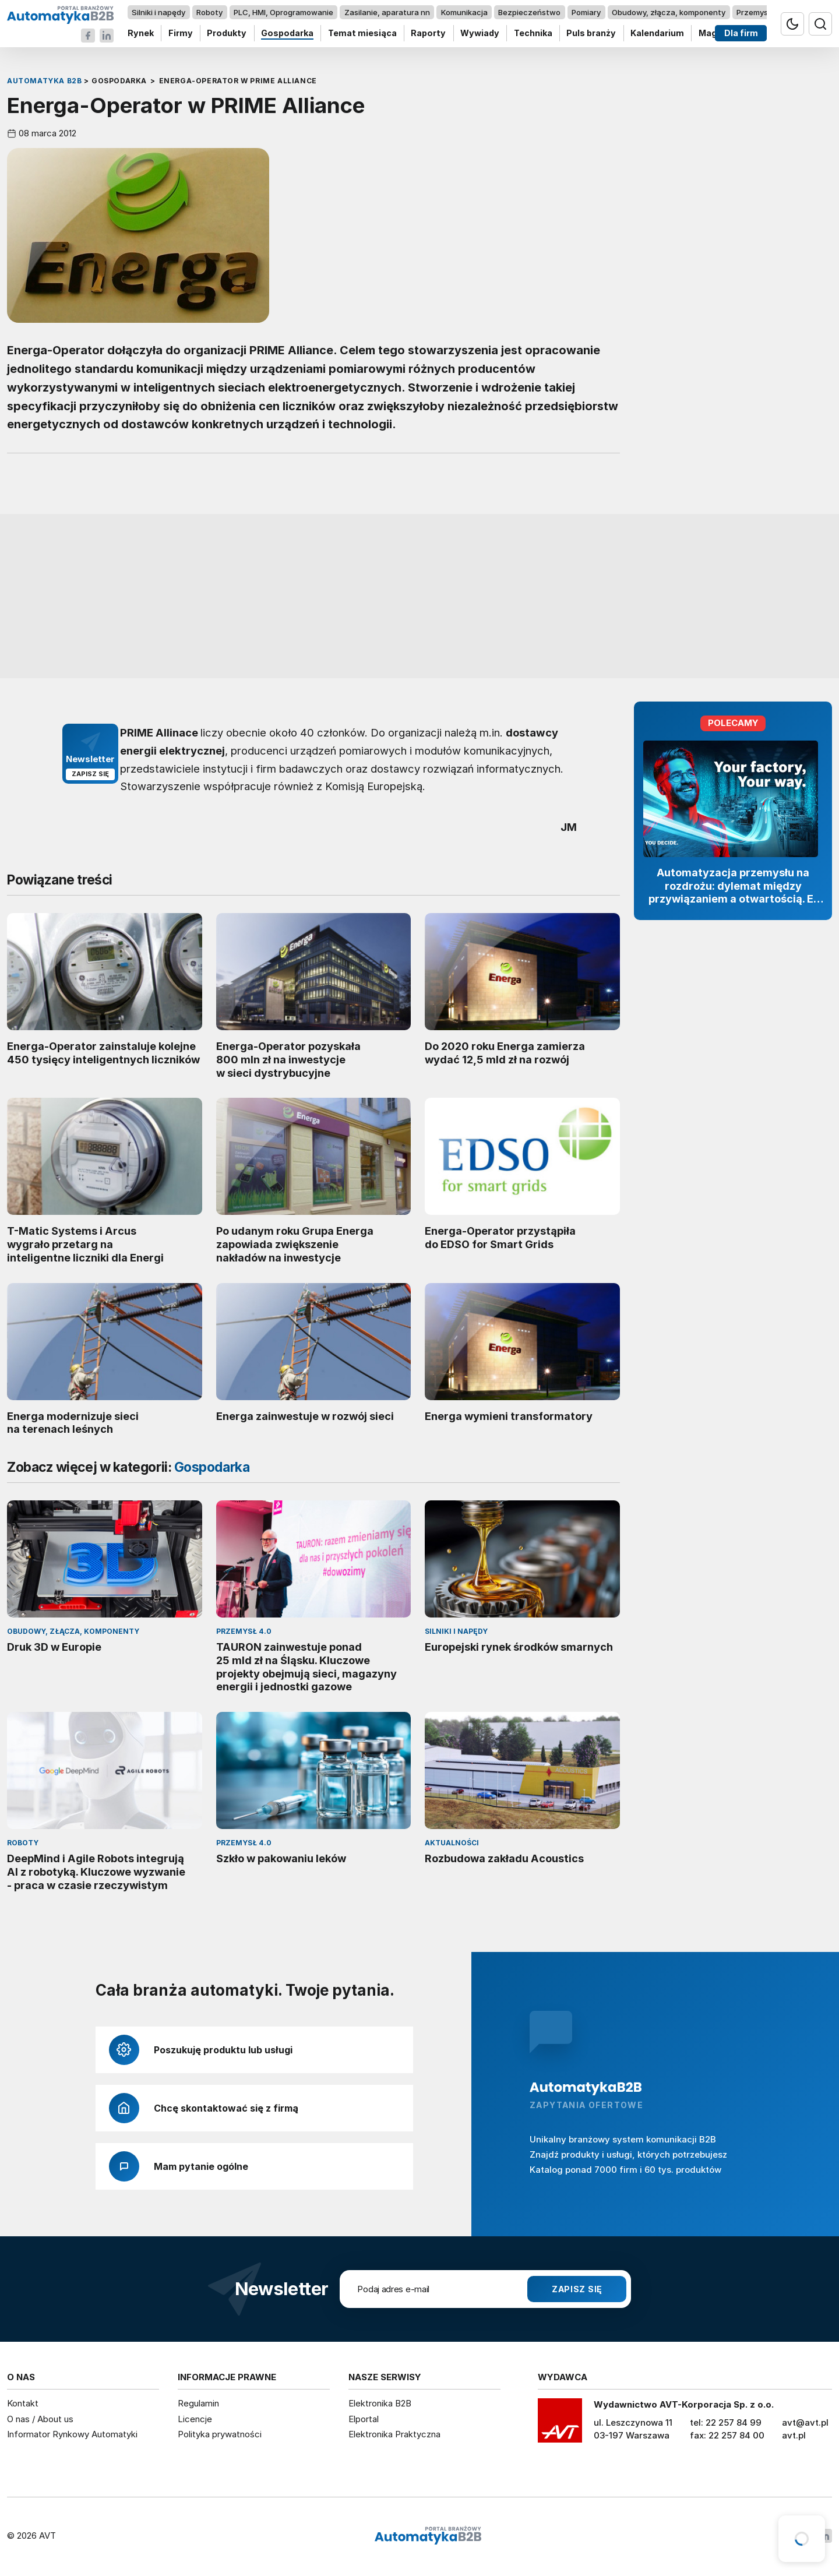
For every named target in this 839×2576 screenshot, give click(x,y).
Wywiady (479, 33)
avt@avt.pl (805, 2422)
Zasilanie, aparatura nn (387, 12)
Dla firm (741, 33)
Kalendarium (657, 33)
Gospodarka (287, 33)
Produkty (226, 33)
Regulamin (198, 2403)
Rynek (141, 33)
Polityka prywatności (220, 2434)
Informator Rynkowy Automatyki (72, 2434)
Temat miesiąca (362, 33)
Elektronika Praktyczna (394, 2434)
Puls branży (591, 33)
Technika (533, 33)
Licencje (195, 2419)
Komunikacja (464, 12)
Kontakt (22, 2403)
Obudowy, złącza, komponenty (668, 12)
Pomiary (586, 12)
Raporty (428, 33)
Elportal (363, 2419)
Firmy (180, 33)
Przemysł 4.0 (760, 12)
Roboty (209, 12)
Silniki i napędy (158, 12)
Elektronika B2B (379, 2403)
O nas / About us (40, 2419)
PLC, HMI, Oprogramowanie (283, 12)
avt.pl (794, 2435)
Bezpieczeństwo (529, 12)
